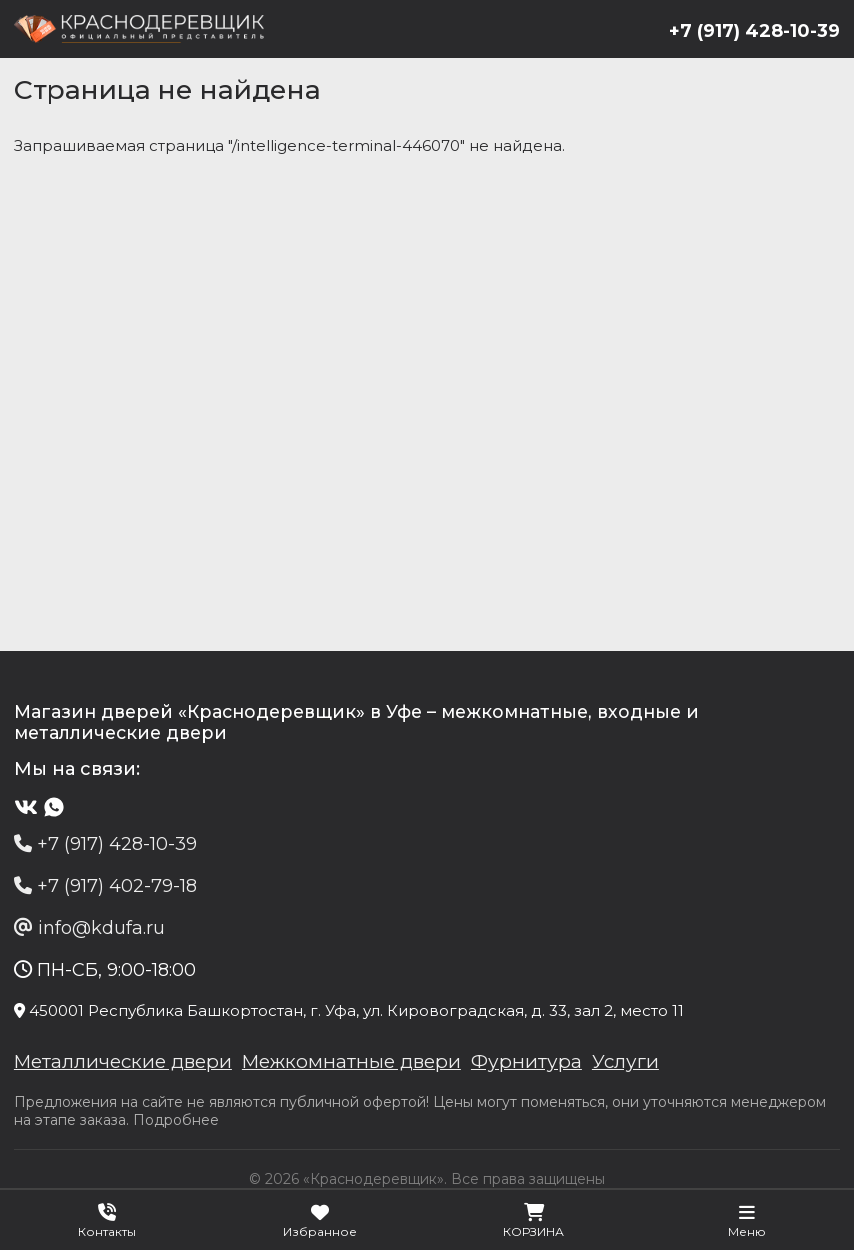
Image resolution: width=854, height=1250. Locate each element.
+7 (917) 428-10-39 (753, 31)
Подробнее (177, 1124)
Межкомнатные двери (365, 1065)
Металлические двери (128, 1065)
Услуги (644, 1065)
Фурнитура (544, 1065)
